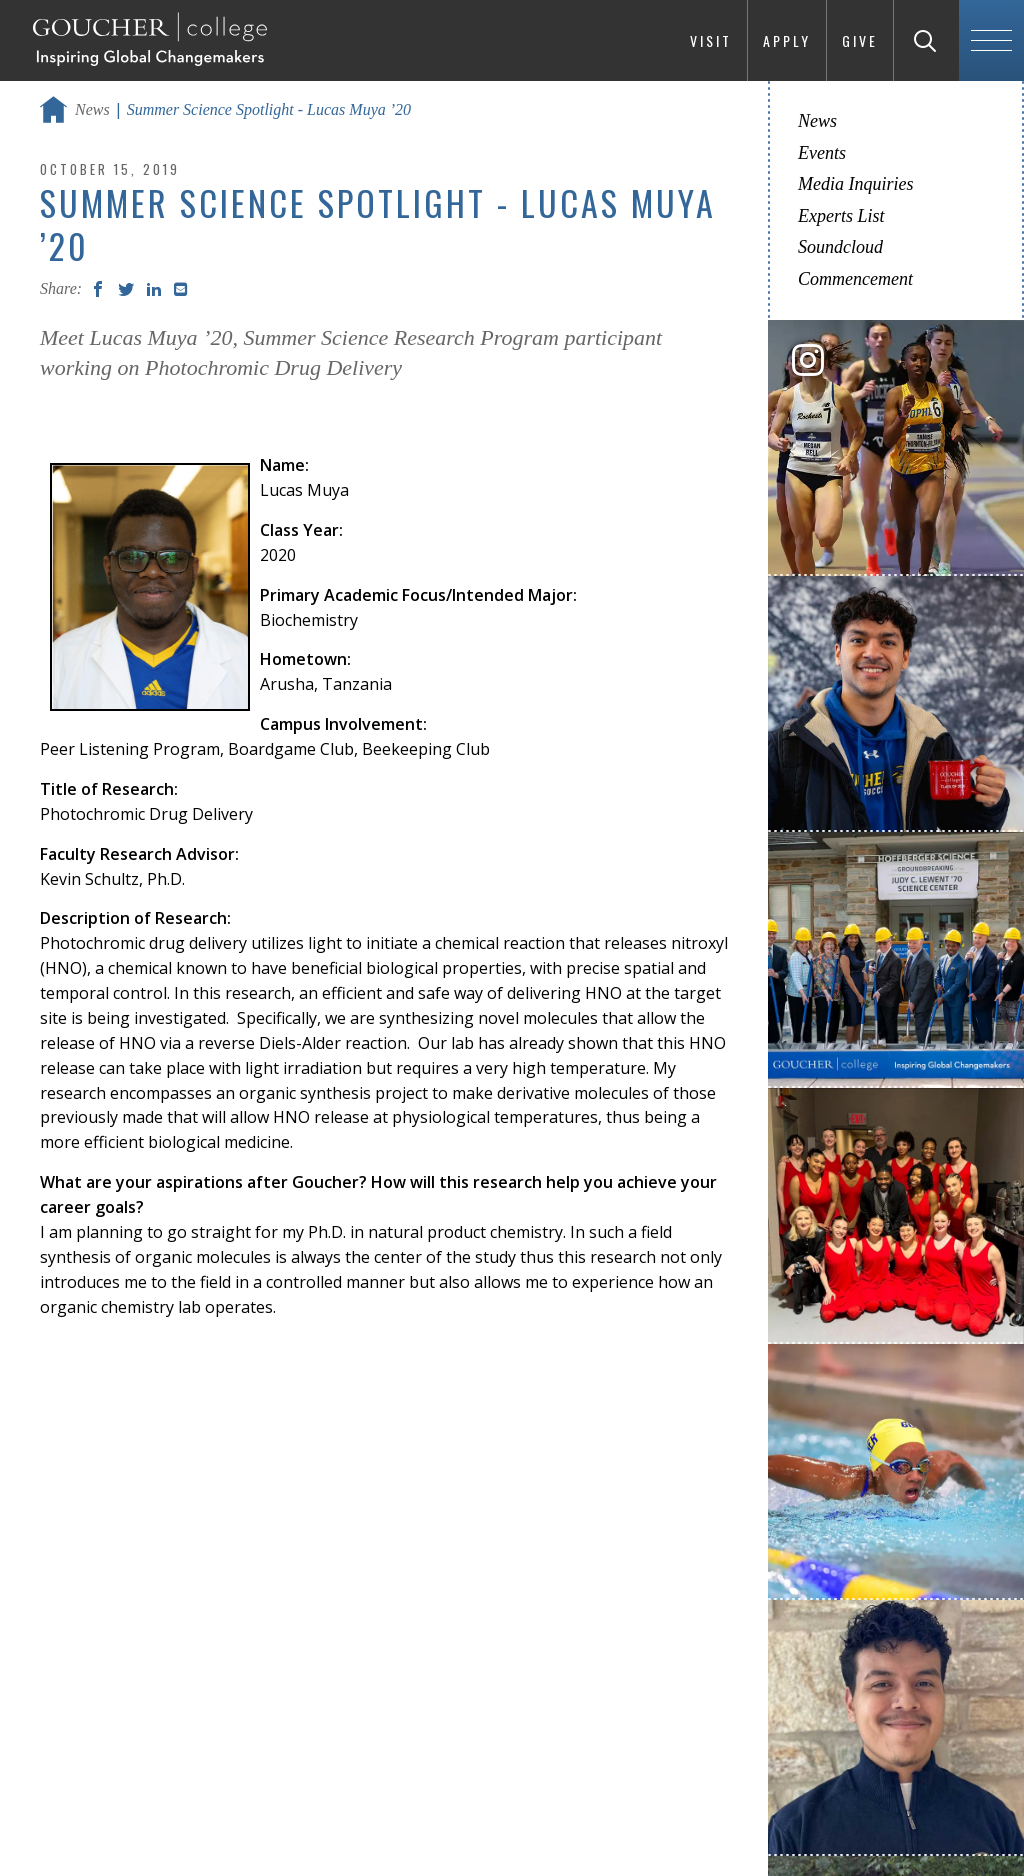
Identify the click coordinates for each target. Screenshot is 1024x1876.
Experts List (841, 216)
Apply (787, 40)
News (92, 109)
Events (822, 153)
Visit (711, 40)
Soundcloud (840, 247)
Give (860, 40)
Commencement (855, 279)
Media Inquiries (855, 184)
